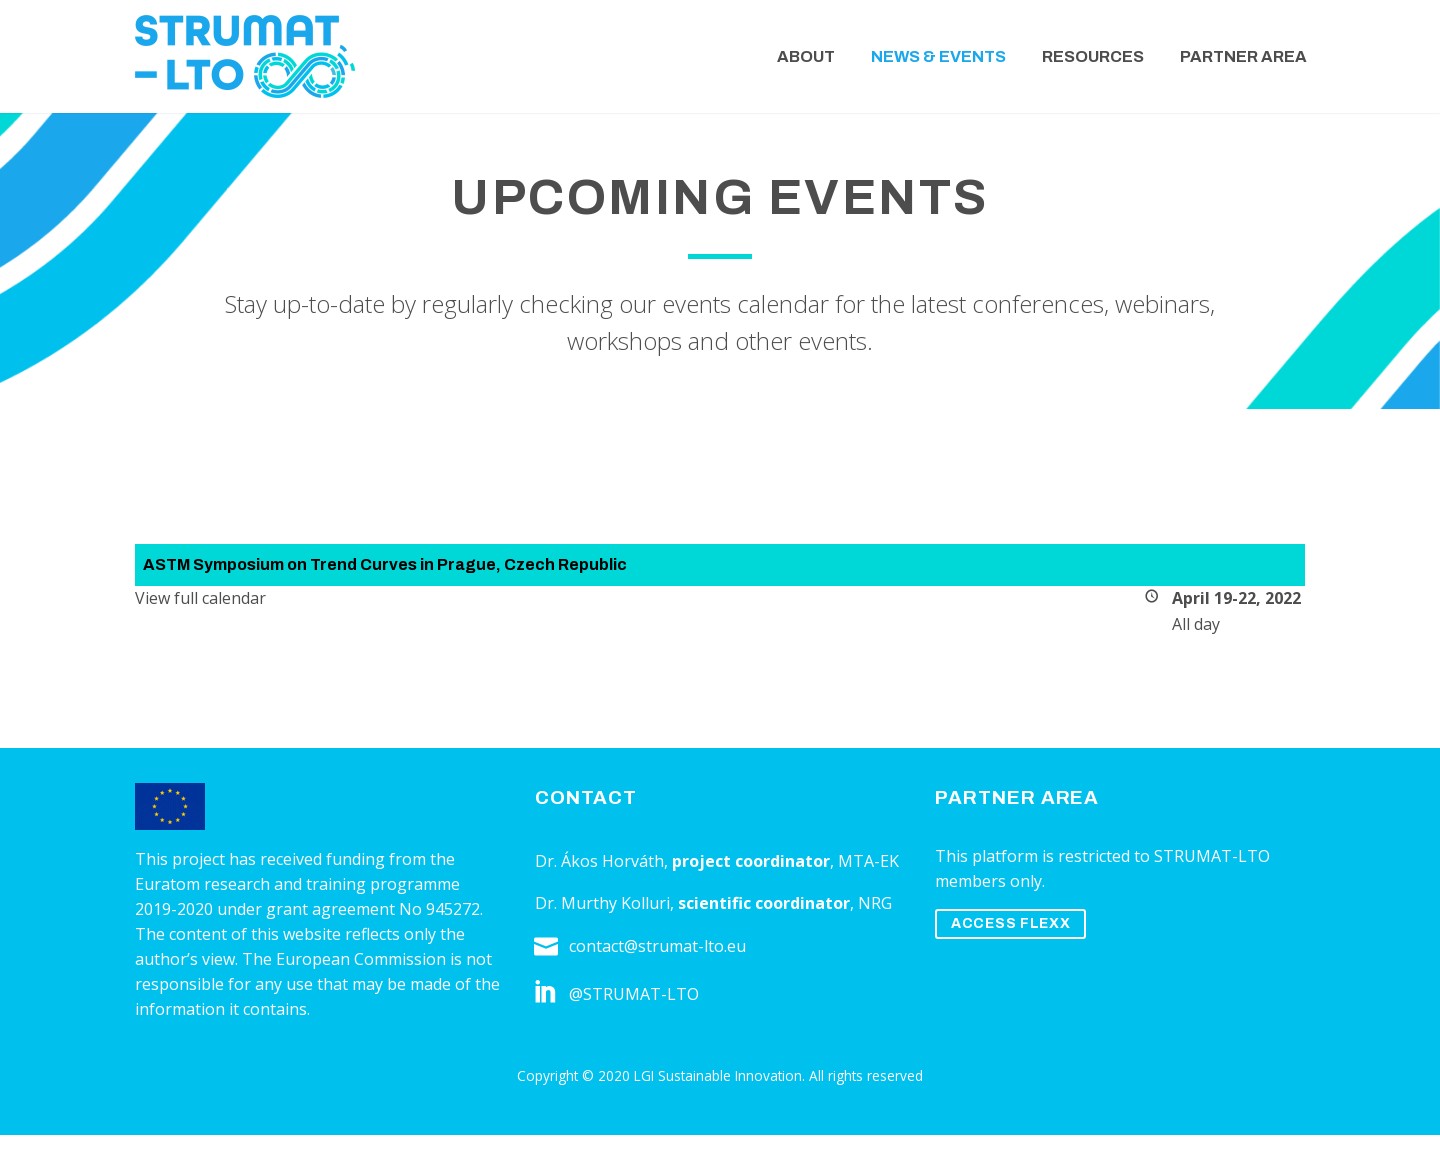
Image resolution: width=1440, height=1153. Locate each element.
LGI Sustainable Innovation (718, 1075)
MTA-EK (868, 861)
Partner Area (1243, 56)
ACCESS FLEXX (1010, 923)
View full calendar (200, 598)
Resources (1093, 56)
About (806, 56)
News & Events (938, 56)
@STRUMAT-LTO (634, 994)
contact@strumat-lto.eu (657, 946)
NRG (875, 903)
